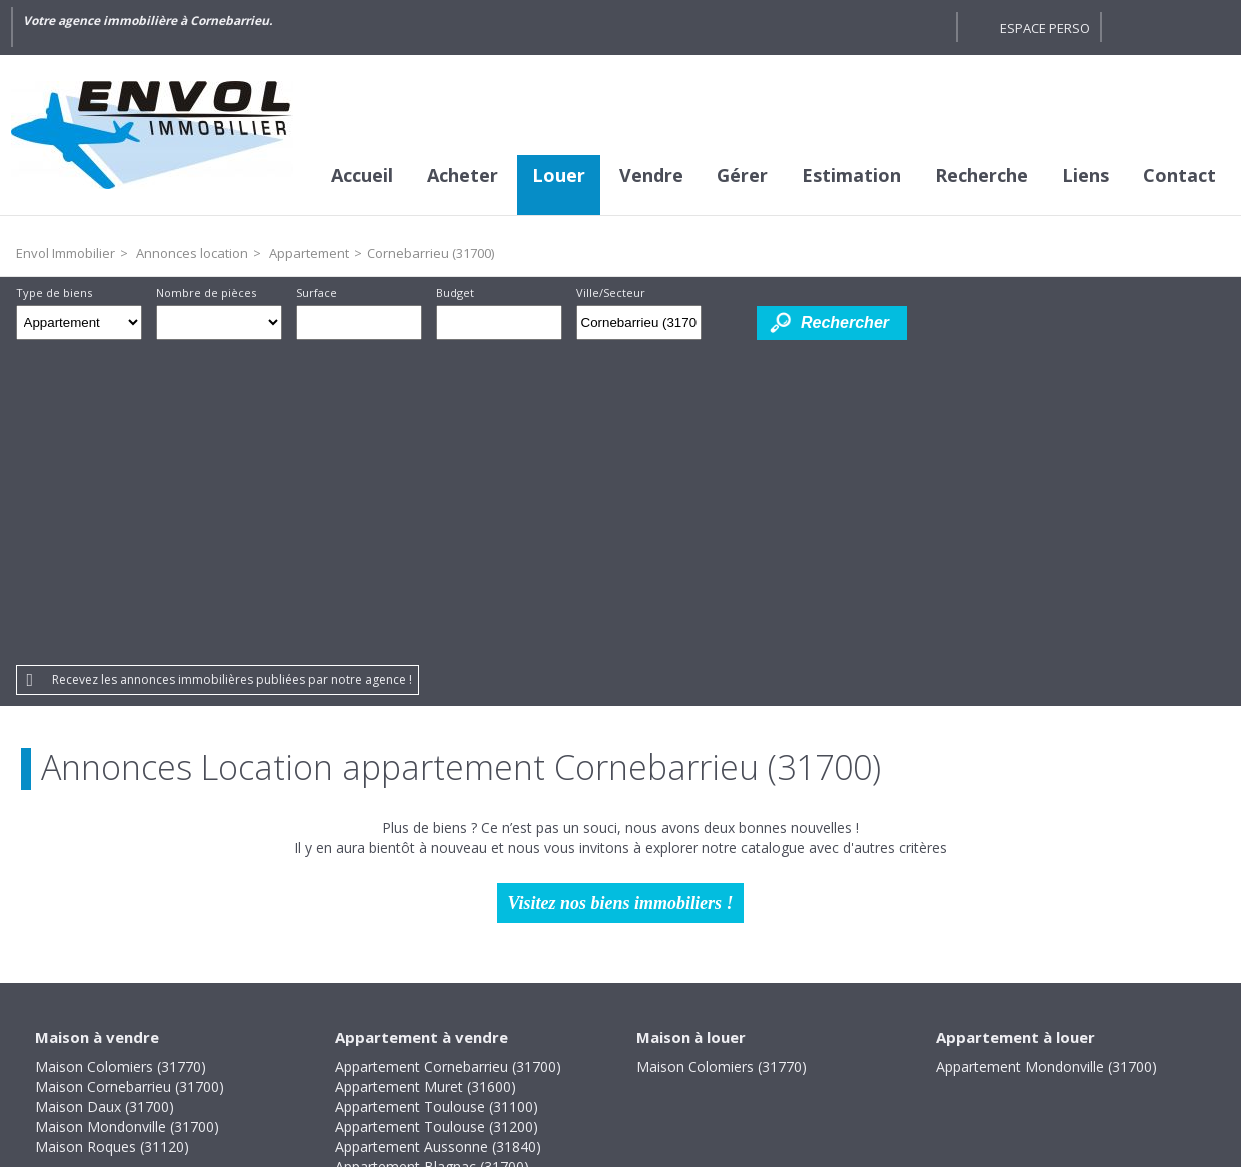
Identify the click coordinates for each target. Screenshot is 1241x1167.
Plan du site (656, 1030)
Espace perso (1045, 28)
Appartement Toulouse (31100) (436, 794)
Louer (558, 175)
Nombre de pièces (206, 292)
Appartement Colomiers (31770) (439, 894)
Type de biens (54, 292)
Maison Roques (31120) (112, 834)
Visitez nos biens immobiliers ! (620, 591)
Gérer (742, 175)
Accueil (362, 175)
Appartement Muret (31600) (425, 774)
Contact (1179, 175)
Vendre (651, 175)
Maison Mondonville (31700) (127, 814)
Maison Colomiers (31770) (120, 754)
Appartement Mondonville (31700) (1046, 754)
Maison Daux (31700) (104, 794)
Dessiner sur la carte (729, 322)
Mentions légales (430, 1030)
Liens (1085, 175)
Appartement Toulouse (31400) (436, 914)
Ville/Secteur (610, 292)
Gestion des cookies (790, 1030)
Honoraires (554, 1030)
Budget (455, 292)
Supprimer (688, 328)
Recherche (981, 175)
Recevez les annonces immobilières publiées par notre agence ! (232, 367)
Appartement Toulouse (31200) (436, 814)
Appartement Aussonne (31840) (438, 834)
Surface (316, 292)
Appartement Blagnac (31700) (432, 854)
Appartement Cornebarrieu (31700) (448, 754)
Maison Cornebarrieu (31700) (129, 774)
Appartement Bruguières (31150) (441, 874)
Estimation (851, 175)
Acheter (462, 175)
